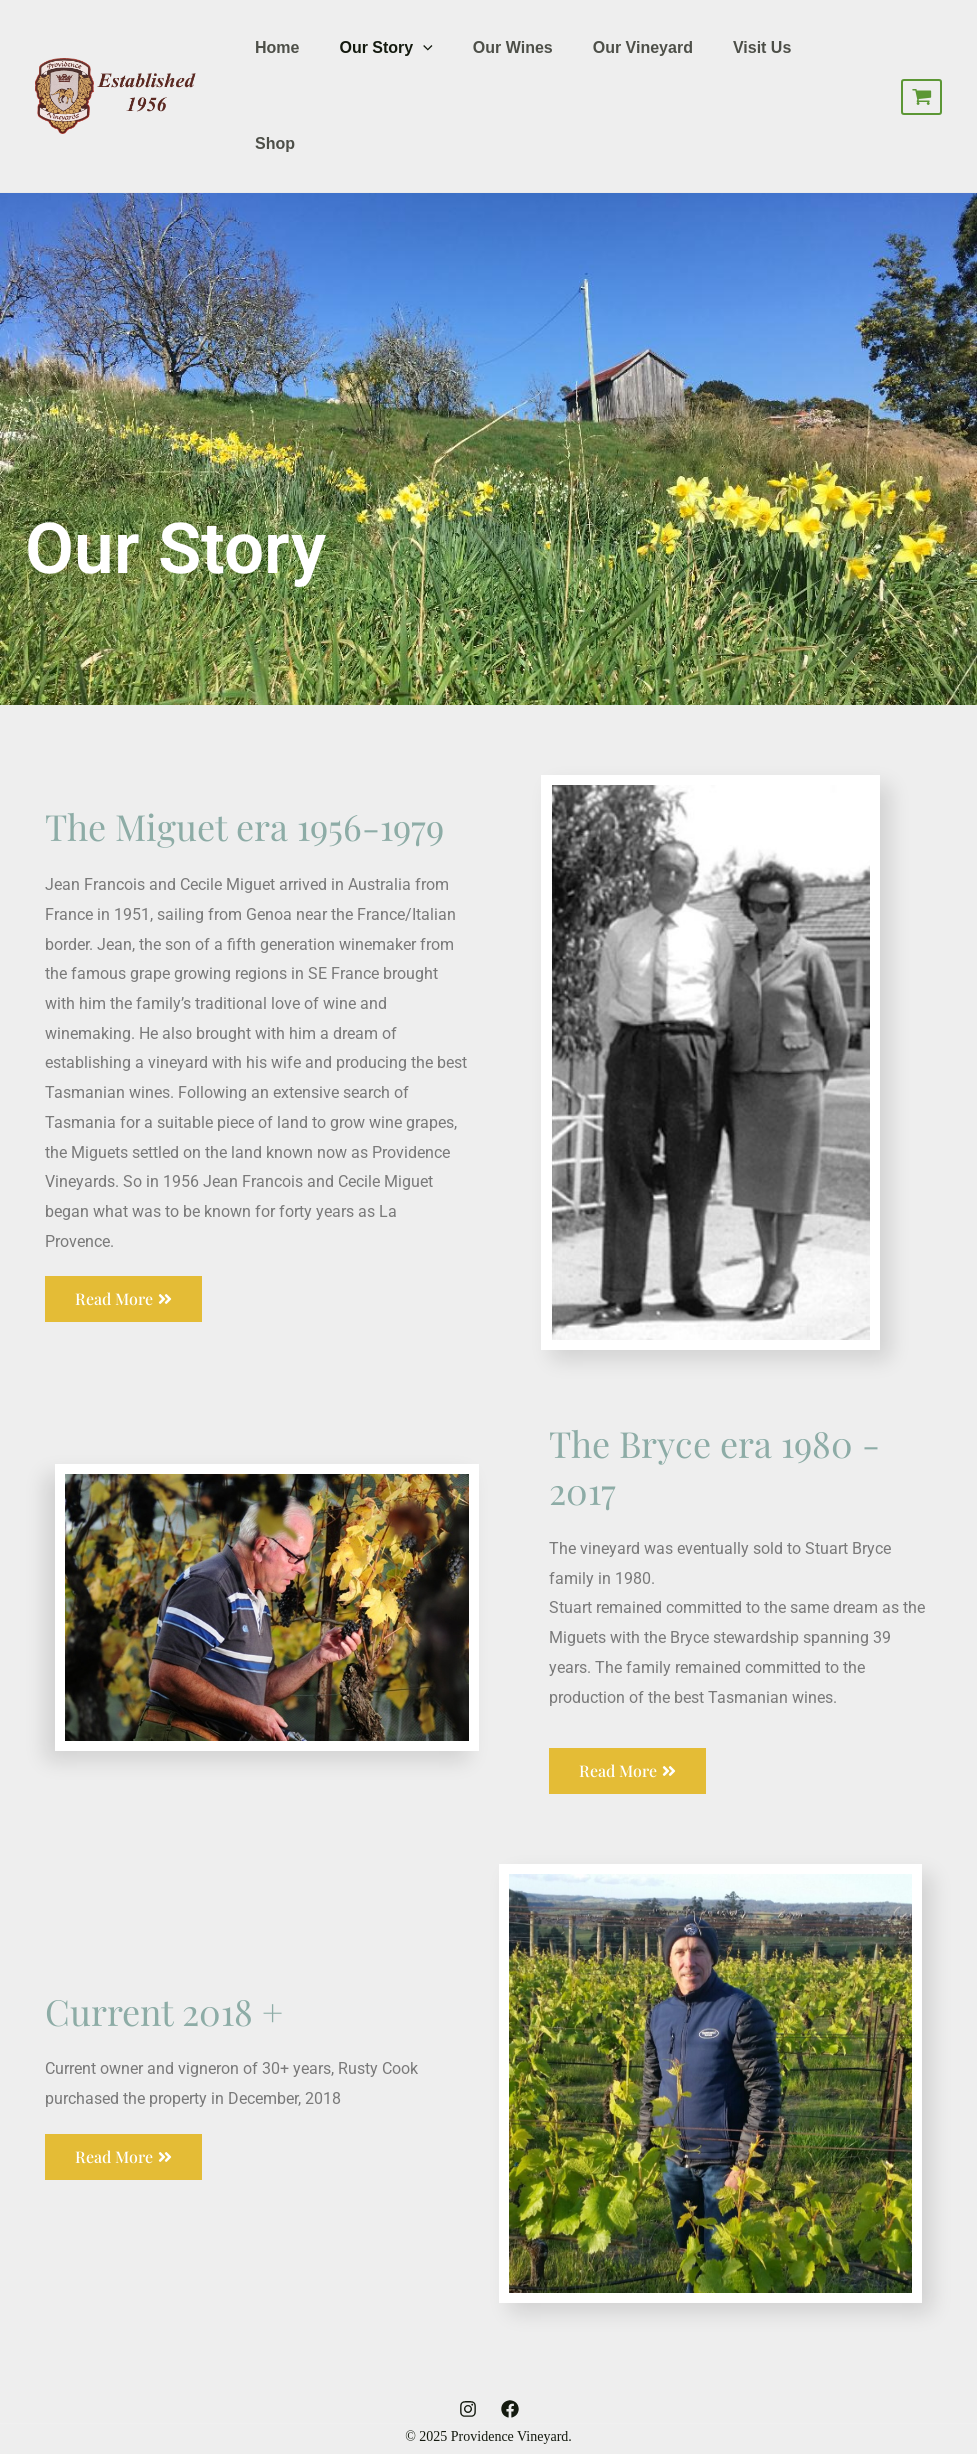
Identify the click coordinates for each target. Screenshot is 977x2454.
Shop (275, 143)
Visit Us (762, 47)
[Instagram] (468, 2409)
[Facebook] (510, 2409)
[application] (423, 48)
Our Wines (513, 47)
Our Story (385, 48)
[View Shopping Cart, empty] (921, 96)
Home (277, 47)
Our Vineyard (643, 47)
